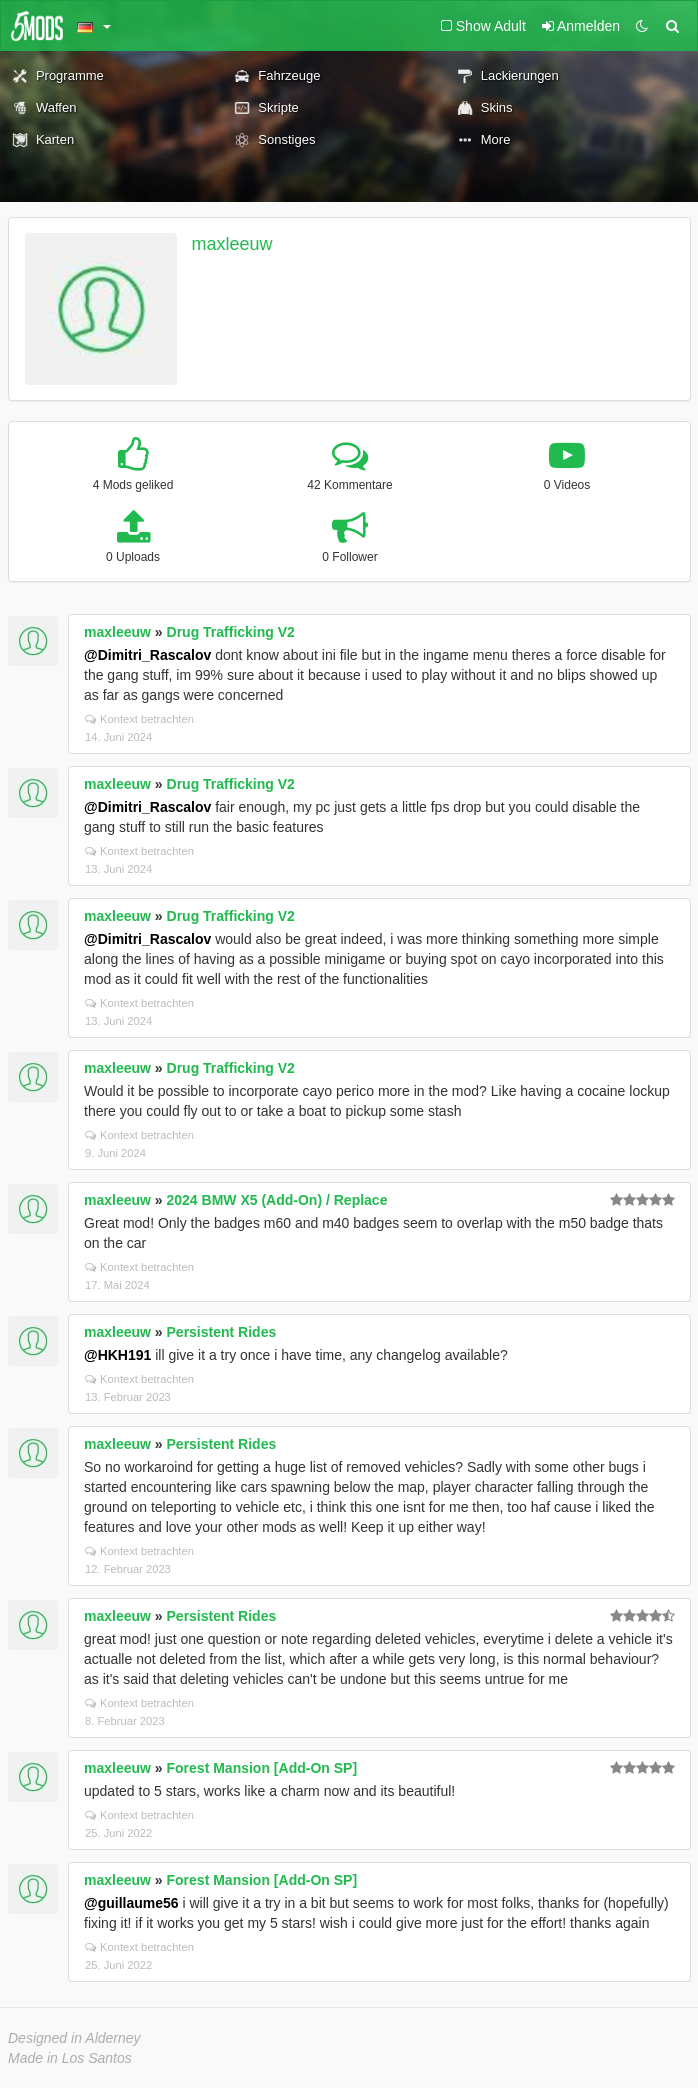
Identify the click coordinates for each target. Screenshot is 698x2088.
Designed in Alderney (74, 2038)
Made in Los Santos (70, 2058)
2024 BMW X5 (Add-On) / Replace (277, 1200)
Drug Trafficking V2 (231, 632)
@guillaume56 (131, 1903)
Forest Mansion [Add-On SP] (262, 1768)
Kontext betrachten (139, 719)
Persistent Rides (222, 1332)
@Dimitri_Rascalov (147, 655)
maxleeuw (232, 244)
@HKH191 (117, 1355)
